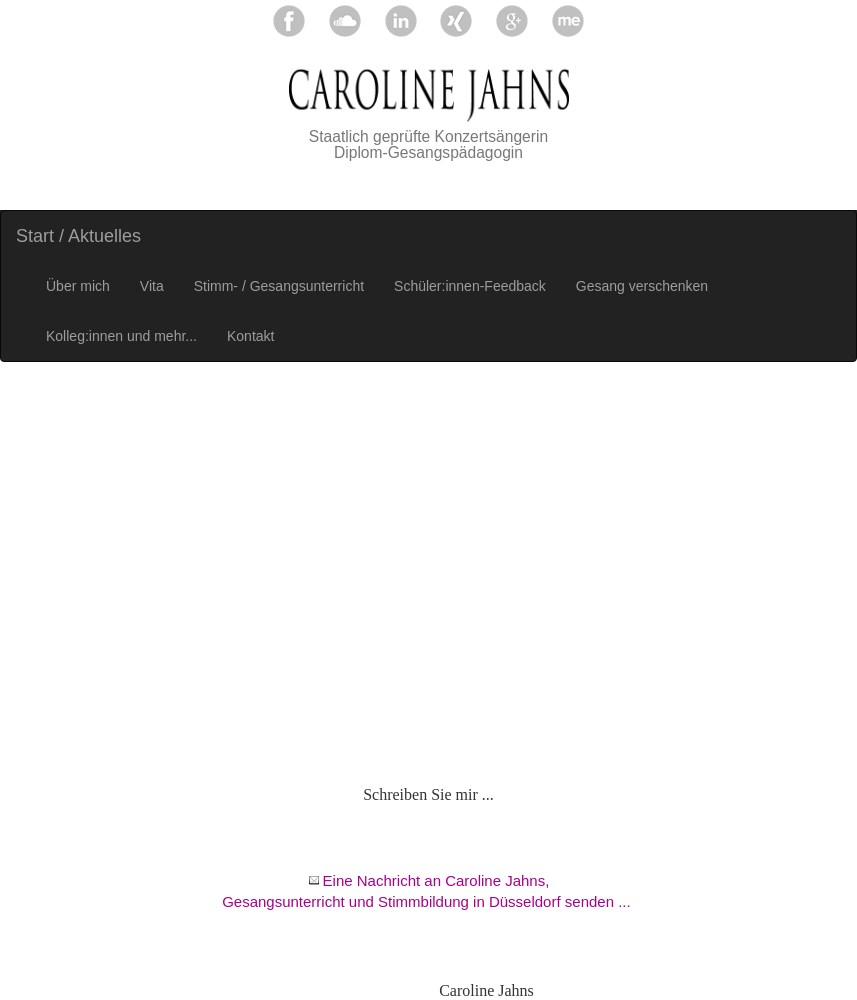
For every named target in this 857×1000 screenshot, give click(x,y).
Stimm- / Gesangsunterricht (279, 286)
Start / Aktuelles (78, 236)
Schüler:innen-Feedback (470, 286)
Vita (152, 286)
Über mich (78, 286)
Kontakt (250, 336)
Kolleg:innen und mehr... (121, 336)
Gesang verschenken (642, 286)
